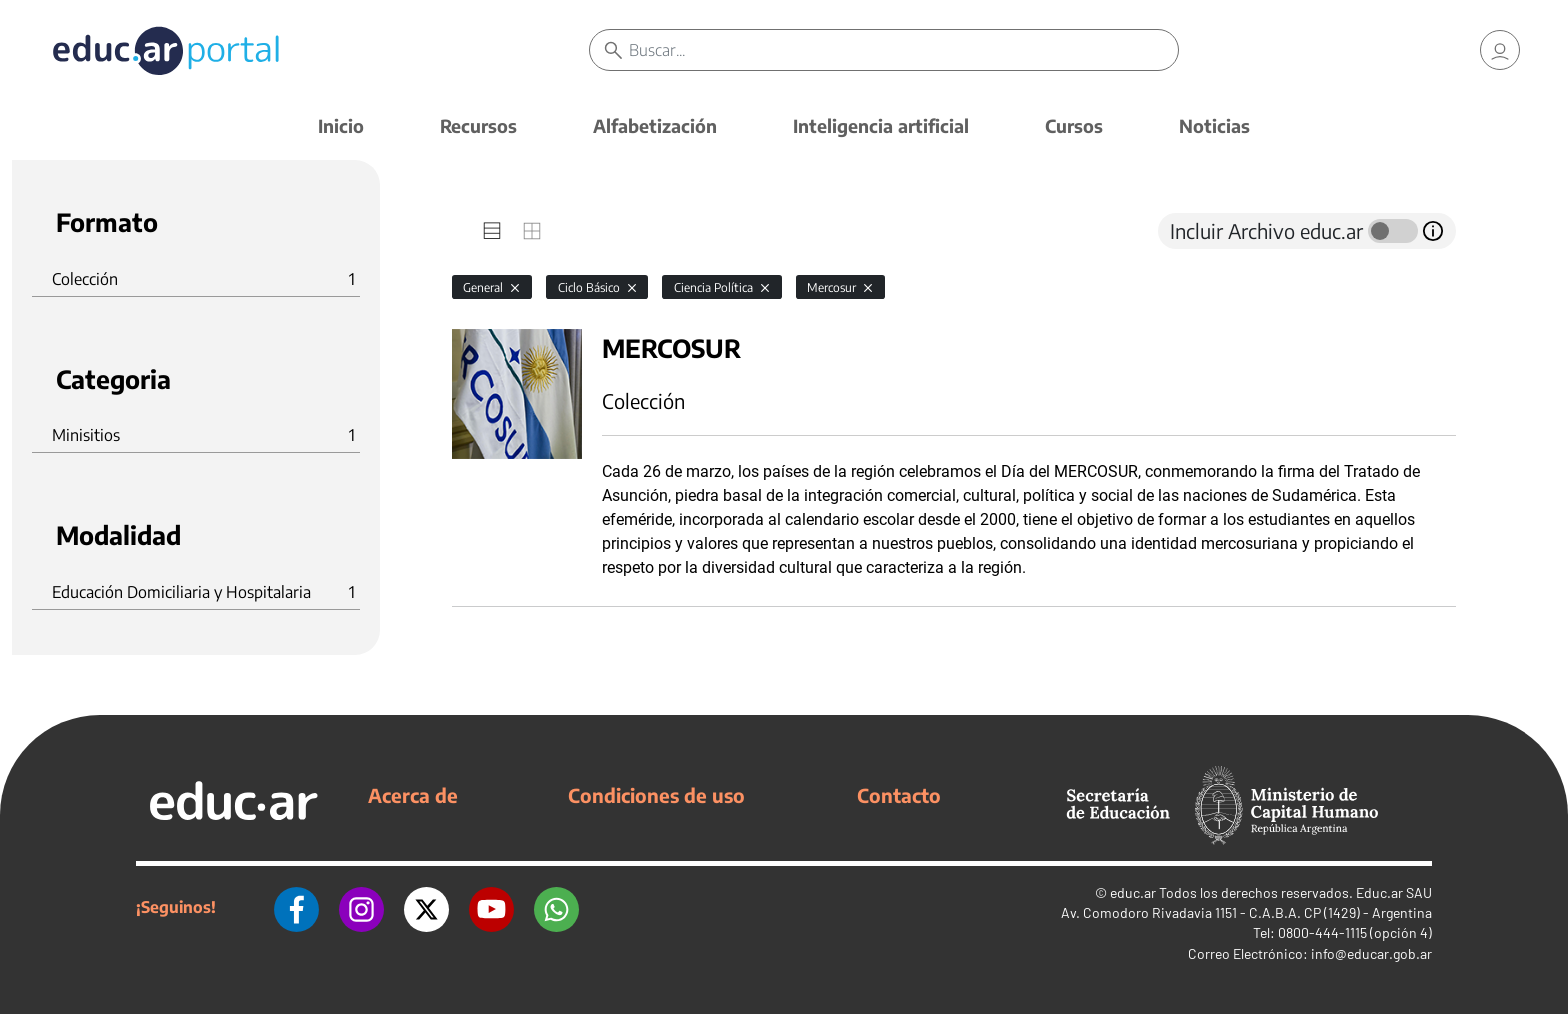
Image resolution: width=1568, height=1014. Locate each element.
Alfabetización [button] (655, 125)
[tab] (492, 231)
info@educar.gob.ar (1371, 953)
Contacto (899, 795)
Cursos (1074, 125)
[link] (1500, 50)
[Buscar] (903, 50)
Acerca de (413, 795)
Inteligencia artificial (881, 125)
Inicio (341, 125)
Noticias (1214, 125)
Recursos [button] (478, 125)
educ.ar (1133, 892)
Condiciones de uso (656, 795)
